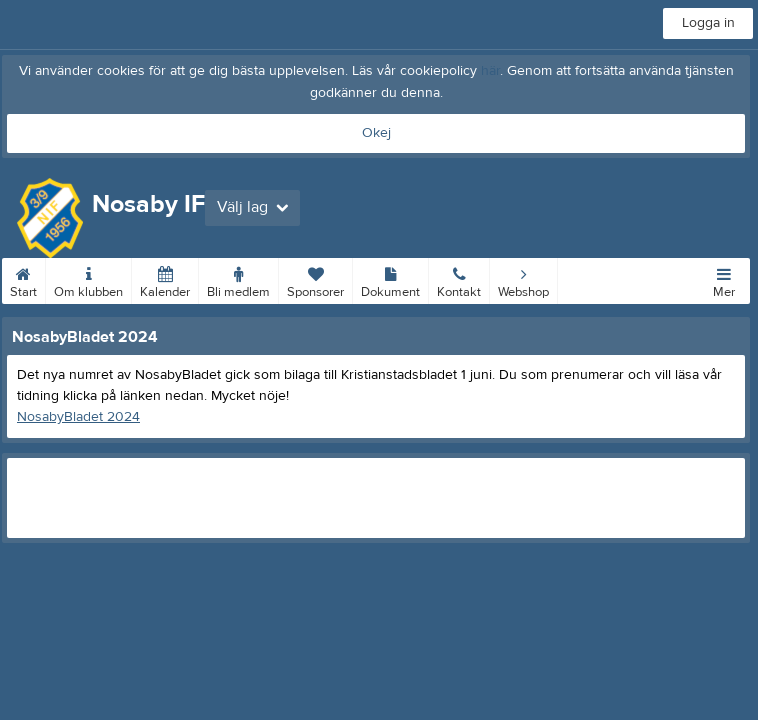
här (490, 71)
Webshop (523, 279)
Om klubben (88, 279)
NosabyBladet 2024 (78, 417)
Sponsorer (315, 279)
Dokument (390, 279)
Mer (724, 279)
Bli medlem (238, 279)
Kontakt (459, 279)
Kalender (165, 279)
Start (23, 279)
